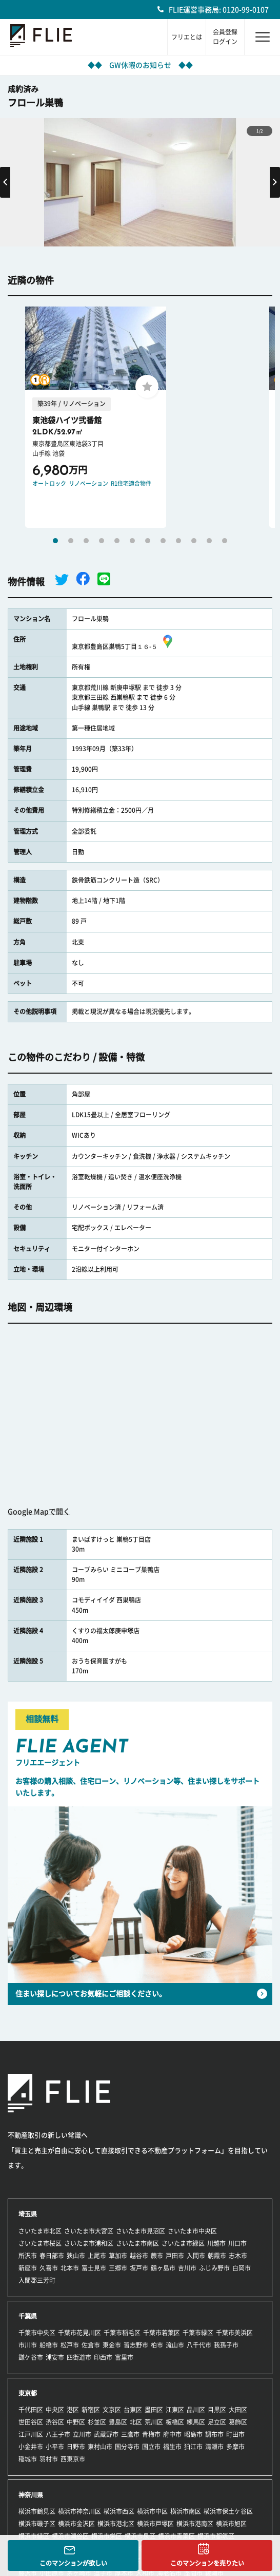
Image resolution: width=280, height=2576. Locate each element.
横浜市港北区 (115, 2524)
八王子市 (58, 2434)
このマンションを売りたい (207, 2563)
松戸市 (70, 2345)
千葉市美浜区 (234, 2333)
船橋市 (48, 2345)
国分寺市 (127, 2447)
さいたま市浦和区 (88, 2243)
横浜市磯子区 (36, 2524)
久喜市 (48, 2268)
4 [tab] (101, 540)
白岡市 (241, 2268)
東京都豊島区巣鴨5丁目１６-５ (123, 646)
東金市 (112, 2345)
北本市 (70, 2268)
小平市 (55, 2447)
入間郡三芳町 (36, 2280)
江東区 (175, 2410)
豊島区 (118, 2422)
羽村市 (48, 2459)
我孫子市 (226, 2345)
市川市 (27, 2345)
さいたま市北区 (40, 2231)
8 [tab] (163, 540)
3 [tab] (86, 540)
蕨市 (157, 2256)
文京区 (112, 2410)
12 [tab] (224, 540)
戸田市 (175, 2256)
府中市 (172, 2434)
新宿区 (91, 2410)
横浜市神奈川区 (79, 2511)
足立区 (217, 2422)
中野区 (76, 2422)
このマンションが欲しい (73, 2563)
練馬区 (196, 2422)
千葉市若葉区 (161, 2333)
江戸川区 (30, 2434)
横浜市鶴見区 (36, 2511)
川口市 (237, 2243)
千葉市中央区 (36, 2333)
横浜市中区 (152, 2511)
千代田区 (30, 2410)
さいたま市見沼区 (140, 2231)
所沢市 (27, 2256)
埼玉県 (27, 2214)
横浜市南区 (185, 2511)
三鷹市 (130, 2434)
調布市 (214, 2434)
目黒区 (217, 2410)
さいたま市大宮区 (88, 2231)
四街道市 (79, 2357)
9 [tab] (178, 540)
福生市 (172, 2447)
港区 (73, 2410)
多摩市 (235, 2447)
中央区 (55, 2410)
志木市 (238, 2256)
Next (275, 182)
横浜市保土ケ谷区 (228, 2511)
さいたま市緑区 (183, 2243)
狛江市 (193, 2447)
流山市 (175, 2345)
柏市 (157, 2345)
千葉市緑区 (198, 2333)
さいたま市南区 (137, 2243)
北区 (136, 2422)
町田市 (235, 2434)
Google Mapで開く (39, 1511)
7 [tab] (147, 540)
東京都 (27, 2393)
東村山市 (100, 2447)
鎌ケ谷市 (30, 2357)
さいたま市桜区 (40, 2243)
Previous (5, 182)
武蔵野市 (106, 2434)
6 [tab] (132, 540)
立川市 (82, 2434)
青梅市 (151, 2434)
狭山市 (76, 2256)
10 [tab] (193, 540)
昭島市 (193, 2434)
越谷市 (139, 2256)
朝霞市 (217, 2256)
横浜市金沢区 (76, 2524)
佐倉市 (91, 2345)
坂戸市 (139, 2268)
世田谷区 (30, 2422)
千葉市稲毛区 (122, 2333)
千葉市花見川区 (79, 2333)
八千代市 (199, 2345)
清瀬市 (214, 2447)
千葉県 (27, 2316)
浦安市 (55, 2357)
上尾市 (97, 2256)
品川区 (196, 2410)
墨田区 (154, 2410)
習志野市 (136, 2345)
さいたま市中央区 (192, 2231)
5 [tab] (116, 540)
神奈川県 (30, 2495)
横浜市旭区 (231, 2524)
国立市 (151, 2447)
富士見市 (94, 2268)
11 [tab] (209, 540)
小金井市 (30, 2447)
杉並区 (97, 2422)
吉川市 (187, 2268)
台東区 (133, 2410)
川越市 (216, 2243)
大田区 (238, 2410)
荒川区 (154, 2422)
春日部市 (51, 2256)
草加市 (118, 2256)
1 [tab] (55, 540)
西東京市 (73, 2459)
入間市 (196, 2256)
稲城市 (27, 2459)
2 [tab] (70, 540)
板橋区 (175, 2422)
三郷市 (118, 2268)
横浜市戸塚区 (155, 2524)
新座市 (27, 2268)
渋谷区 (55, 2422)
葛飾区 (238, 2422)
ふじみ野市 (214, 2268)
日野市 (76, 2447)
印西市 (103, 2357)
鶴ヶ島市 (163, 2268)
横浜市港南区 (194, 2524)
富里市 (124, 2357)
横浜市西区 (119, 2511)
